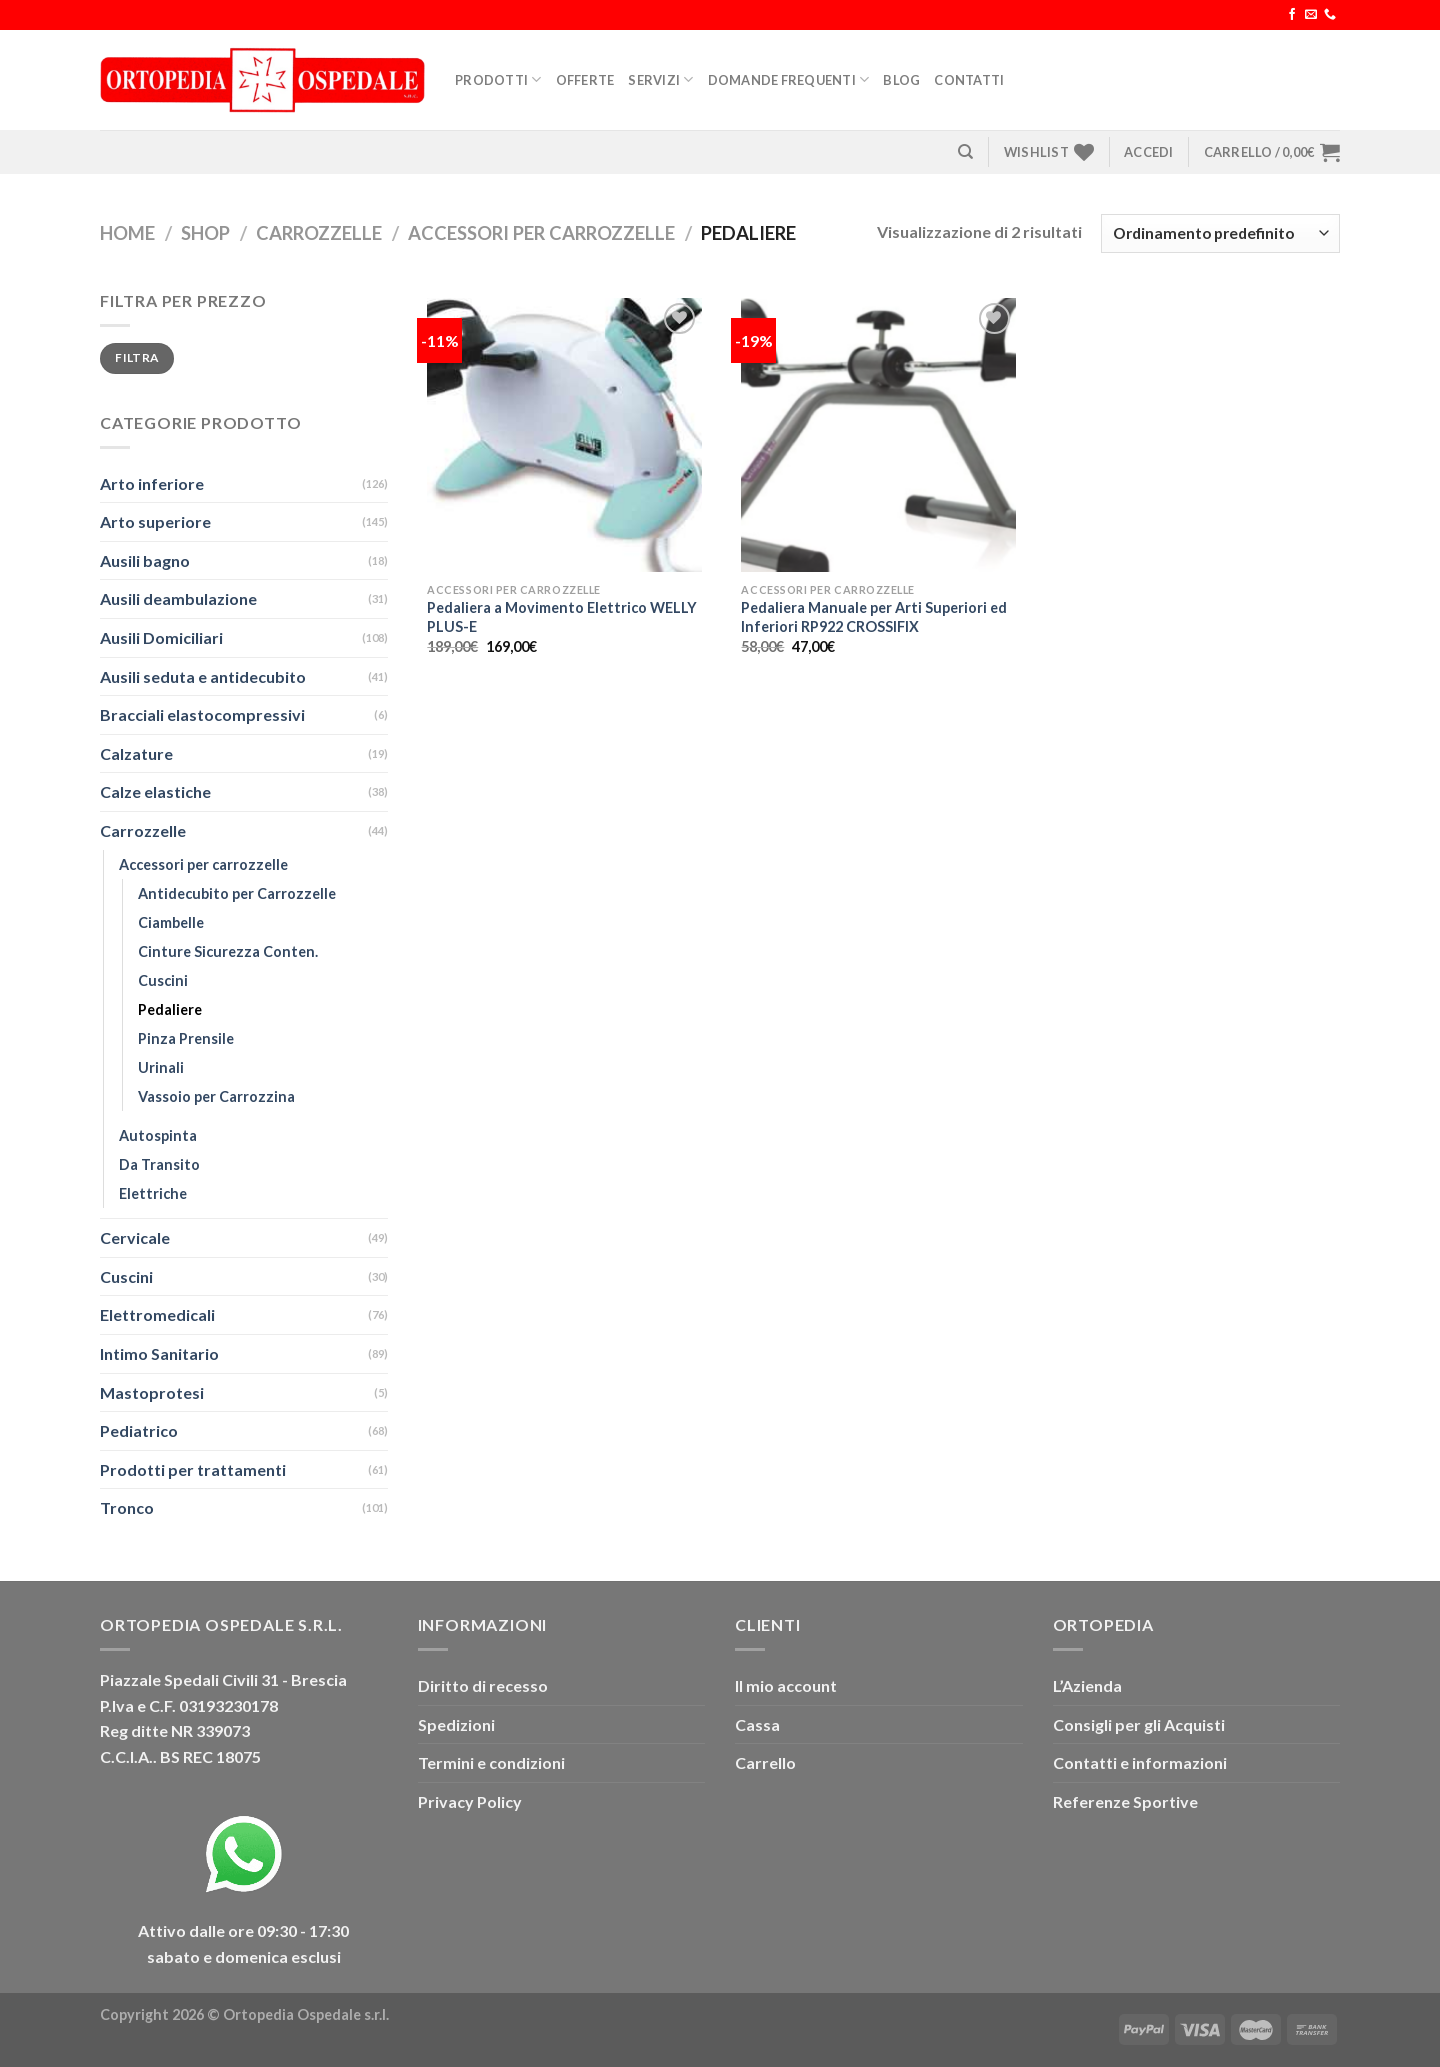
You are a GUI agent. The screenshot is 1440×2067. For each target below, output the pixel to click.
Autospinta (158, 1135)
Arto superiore (155, 521)
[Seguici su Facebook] (1292, 15)
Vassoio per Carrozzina (216, 1096)
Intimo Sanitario (159, 1353)
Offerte (585, 80)
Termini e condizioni (491, 1762)
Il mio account (786, 1685)
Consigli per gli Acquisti (1139, 1724)
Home (127, 233)
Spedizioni (456, 1724)
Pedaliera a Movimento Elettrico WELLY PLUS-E (562, 617)
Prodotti (498, 79)
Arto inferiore (152, 483)
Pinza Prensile (186, 1038)
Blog (901, 80)
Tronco (127, 1507)
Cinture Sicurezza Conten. (228, 951)
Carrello (765, 1762)
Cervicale (135, 1237)
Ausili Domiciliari (161, 637)
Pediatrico (139, 1430)
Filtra (136, 357)
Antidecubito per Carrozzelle (237, 893)
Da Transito (159, 1164)
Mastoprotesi (152, 1392)
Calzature (136, 753)
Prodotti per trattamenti (193, 1469)
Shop (205, 233)
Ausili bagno (145, 560)
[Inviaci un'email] (1311, 15)
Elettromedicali (157, 1314)
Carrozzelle (319, 233)
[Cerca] (965, 152)
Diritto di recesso (483, 1685)
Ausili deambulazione (178, 598)
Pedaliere (170, 1009)
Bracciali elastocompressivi (202, 714)
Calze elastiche (155, 791)
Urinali (161, 1067)
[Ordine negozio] (1220, 233)
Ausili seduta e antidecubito (203, 676)
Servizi (660, 79)
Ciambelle (171, 922)
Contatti (969, 80)
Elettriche (153, 1193)
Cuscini (163, 980)
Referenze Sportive (1125, 1801)
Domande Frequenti (789, 79)
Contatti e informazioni (1140, 1762)
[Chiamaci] (1330, 15)
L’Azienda (1087, 1685)
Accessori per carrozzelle (541, 233)
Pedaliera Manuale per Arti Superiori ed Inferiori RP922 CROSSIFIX (874, 617)
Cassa (757, 1724)
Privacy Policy (470, 1801)
